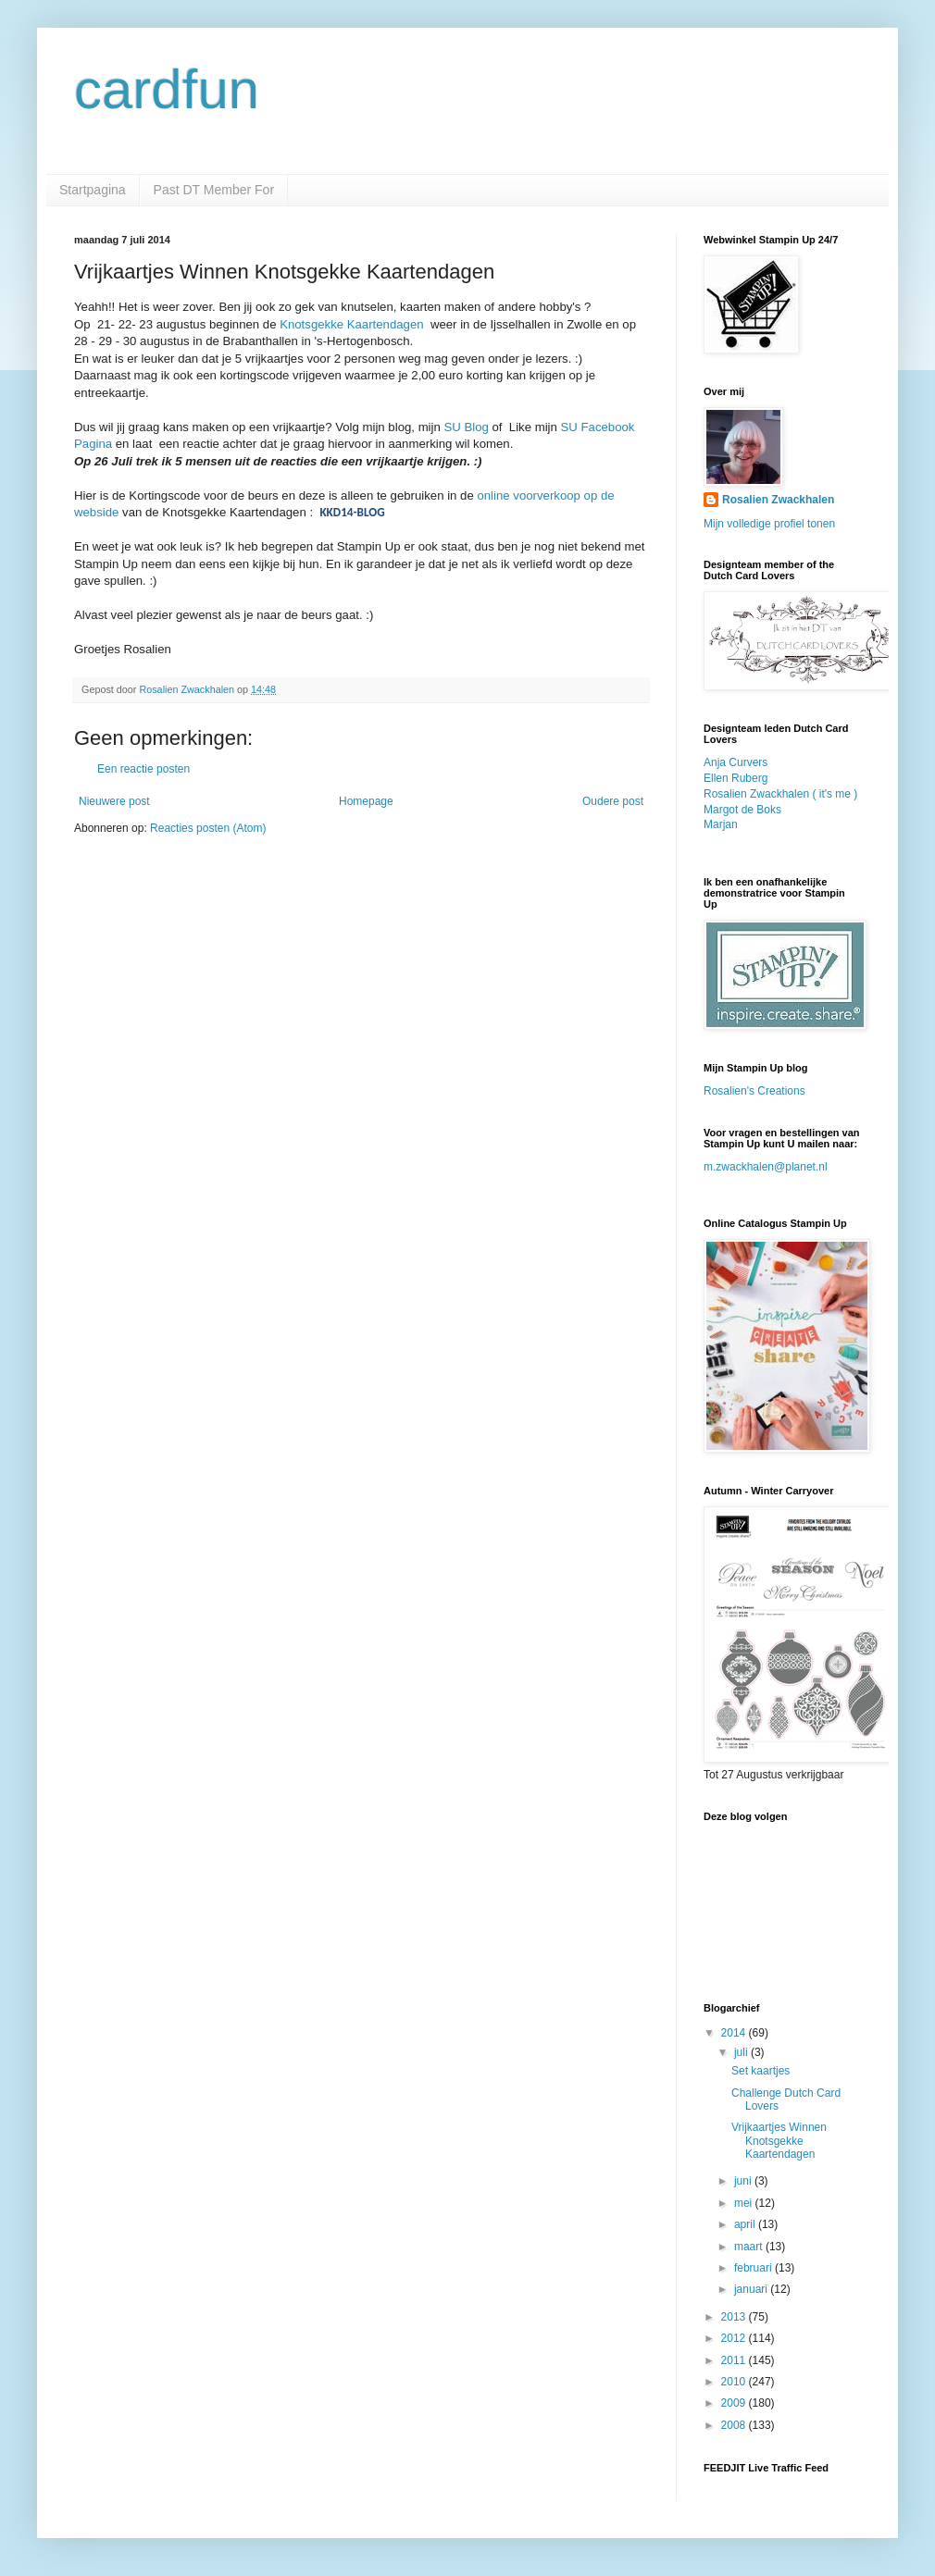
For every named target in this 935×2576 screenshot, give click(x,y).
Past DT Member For (214, 189)
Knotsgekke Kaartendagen (351, 324)
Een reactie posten (143, 768)
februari (754, 2267)
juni (744, 2180)
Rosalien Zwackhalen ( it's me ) (780, 793)
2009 (735, 2402)
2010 (735, 2381)
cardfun (166, 89)
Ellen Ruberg (735, 778)
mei (744, 2203)
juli (742, 2052)
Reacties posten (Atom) (208, 828)
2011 (735, 2360)
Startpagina (92, 189)
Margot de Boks (742, 809)
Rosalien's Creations (754, 1090)
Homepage (366, 801)
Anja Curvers (735, 762)
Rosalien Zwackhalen (778, 499)
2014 (735, 2032)
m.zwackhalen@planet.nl (766, 1166)
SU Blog (465, 427)
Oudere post (612, 801)
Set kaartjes (760, 2070)
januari (752, 2289)
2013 (735, 2316)
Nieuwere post (114, 801)
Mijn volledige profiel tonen (769, 523)
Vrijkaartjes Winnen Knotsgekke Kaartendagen (779, 2141)
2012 (735, 2338)
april (746, 2224)
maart (750, 2246)
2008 (735, 2425)
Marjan (721, 824)
